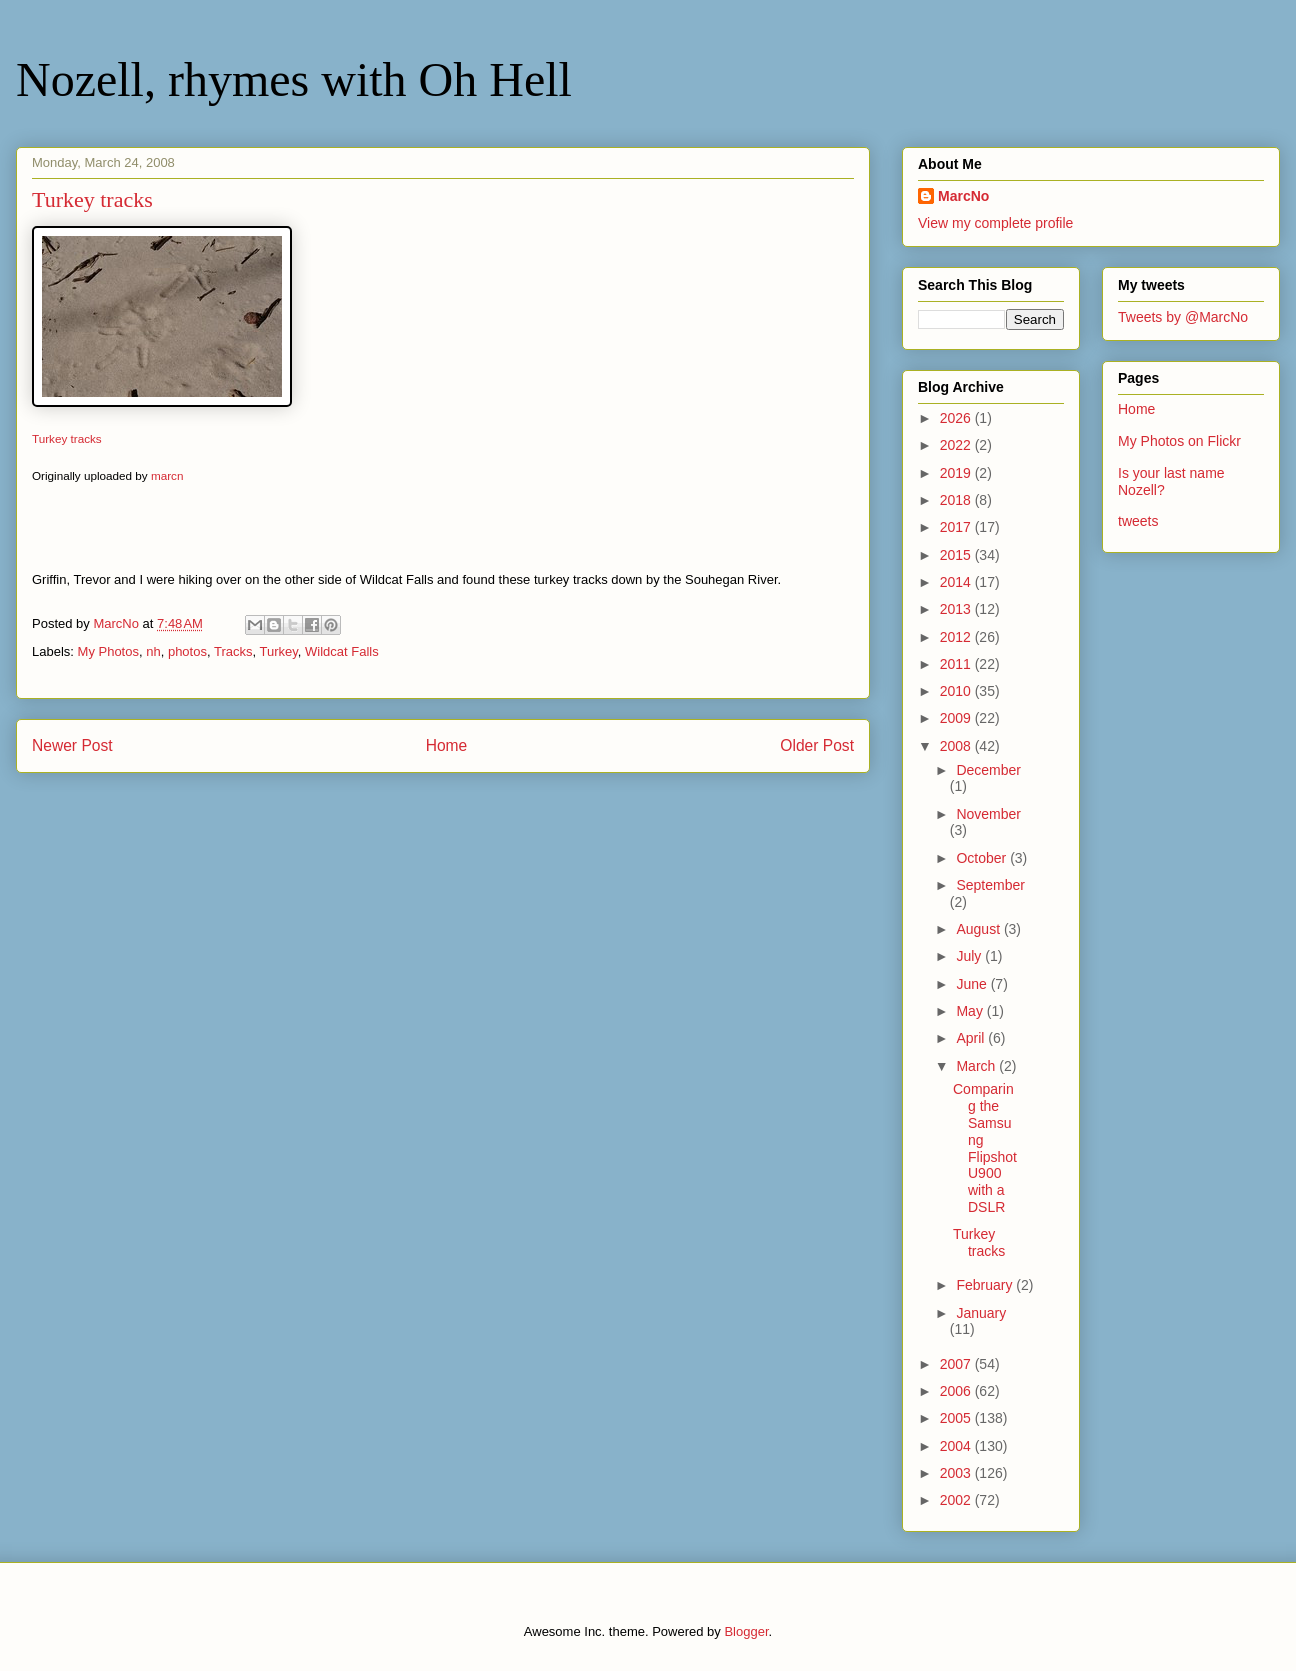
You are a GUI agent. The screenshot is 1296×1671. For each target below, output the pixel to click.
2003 (957, 1473)
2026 (957, 418)
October (983, 858)
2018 (957, 500)
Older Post (817, 745)
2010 (957, 691)
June (973, 984)
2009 (957, 718)
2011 (957, 664)
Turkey (278, 651)
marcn (167, 475)
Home (447, 745)
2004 (957, 1446)
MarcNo (963, 196)
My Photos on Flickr (1179, 441)
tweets (1138, 521)
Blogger (746, 1631)
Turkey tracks (67, 438)
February (986, 1285)
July (970, 956)
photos (187, 651)
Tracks (233, 651)
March (977, 1066)
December (988, 770)
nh (153, 651)
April (972, 1038)
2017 (957, 527)
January (981, 1313)
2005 (957, 1418)
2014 (957, 582)
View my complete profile (995, 223)
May (971, 1011)
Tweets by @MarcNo (1183, 317)
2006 (957, 1391)
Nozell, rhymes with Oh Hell (294, 79)
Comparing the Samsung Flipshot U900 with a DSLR (985, 1148)
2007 (957, 1364)
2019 (957, 473)
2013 (957, 609)
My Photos (108, 651)
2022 (957, 445)
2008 (957, 746)
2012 (957, 637)
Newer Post (72, 745)
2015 (957, 555)
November (988, 814)
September (990, 885)
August (979, 929)
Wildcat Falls (342, 651)
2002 (957, 1500)
